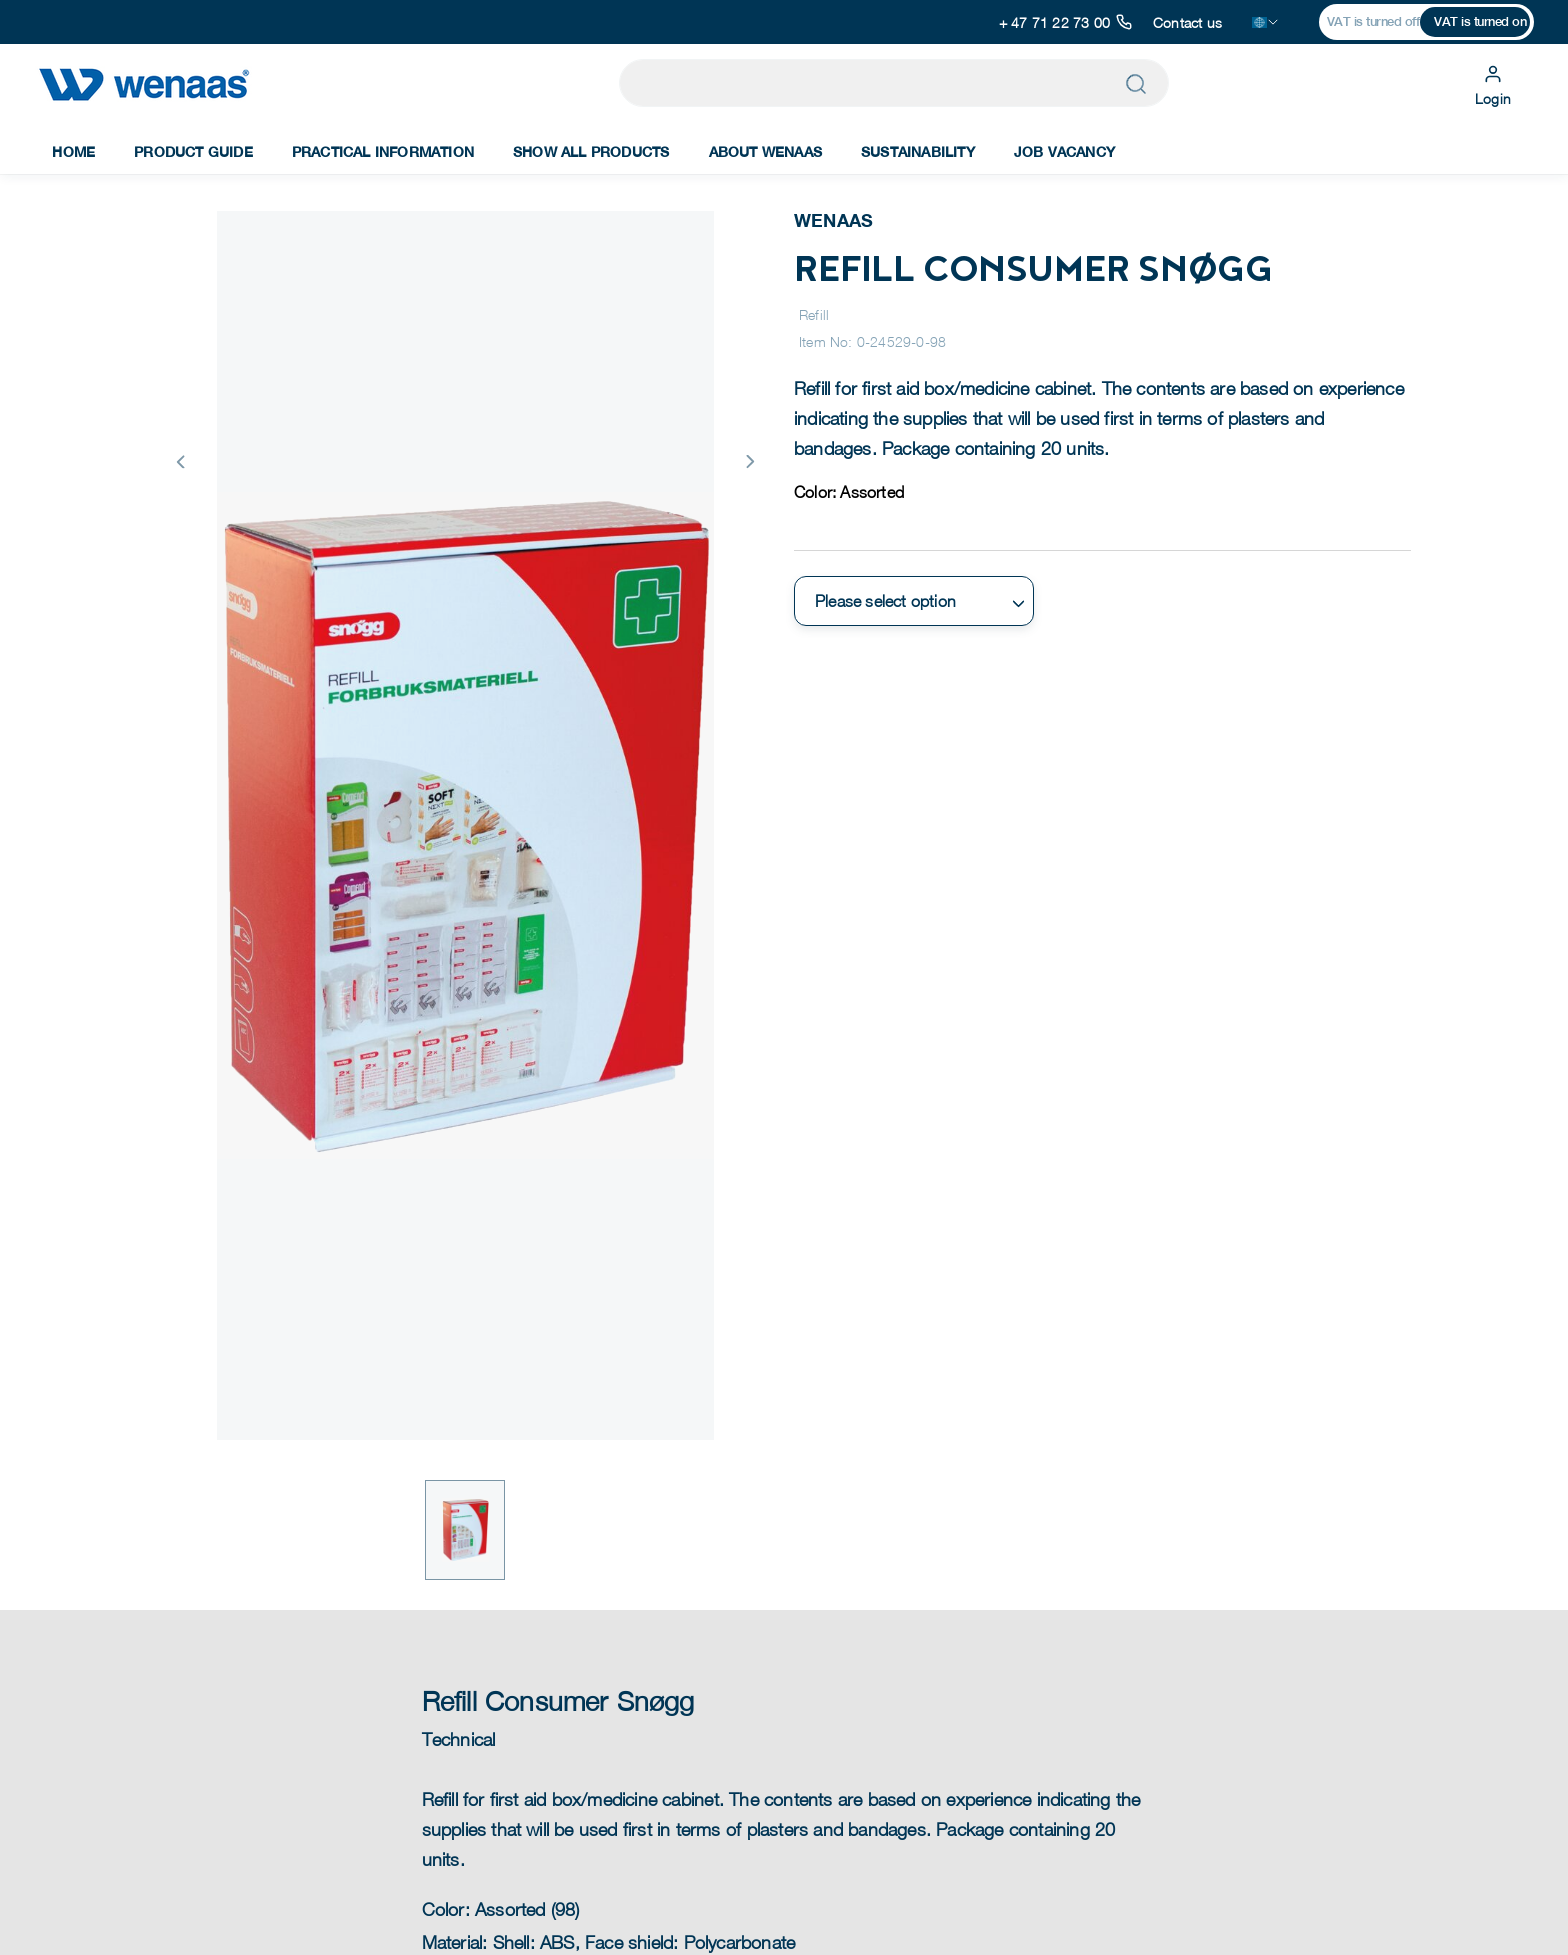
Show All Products (591, 152)
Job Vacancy (1064, 152)
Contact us (1187, 22)
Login (1493, 83)
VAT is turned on (1480, 21)
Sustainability (918, 152)
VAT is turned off (1373, 21)
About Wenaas (765, 152)
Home (73, 152)
